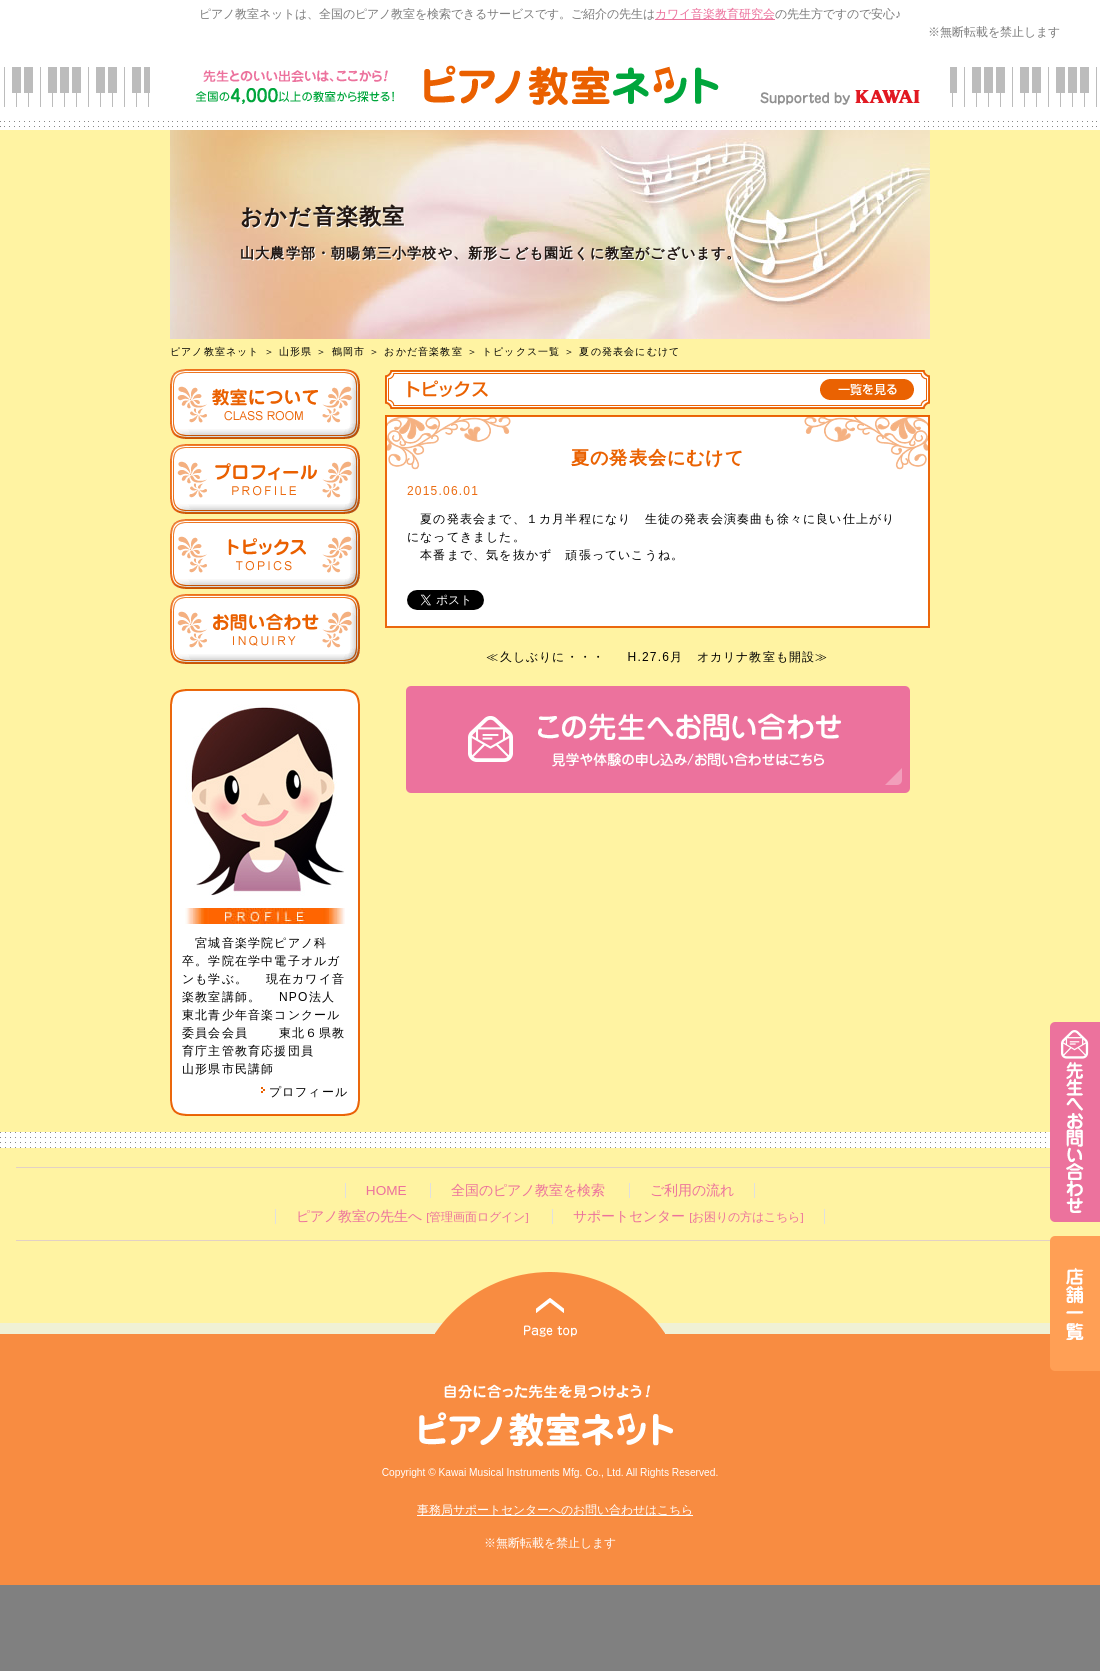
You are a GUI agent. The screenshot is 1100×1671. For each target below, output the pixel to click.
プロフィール (304, 1092)
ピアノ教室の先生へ (412, 1216)
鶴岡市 (349, 351)
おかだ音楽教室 (423, 351)
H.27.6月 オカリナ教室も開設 (722, 657)
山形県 (296, 351)
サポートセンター (688, 1216)
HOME (386, 1190)
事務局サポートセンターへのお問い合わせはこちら (555, 1510)
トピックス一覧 (521, 351)
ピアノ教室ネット (215, 351)
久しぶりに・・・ (553, 657)
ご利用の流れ (692, 1190)
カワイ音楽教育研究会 (715, 14)
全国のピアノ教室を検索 (528, 1190)
